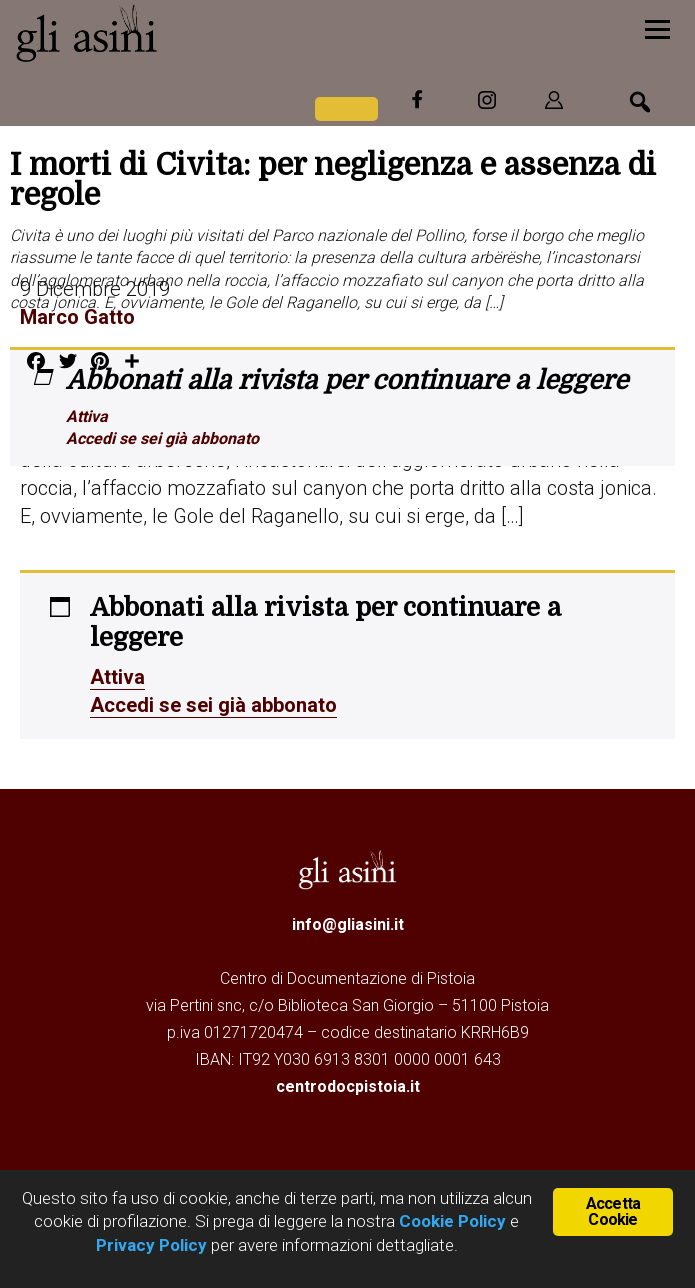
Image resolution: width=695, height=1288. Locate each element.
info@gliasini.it (348, 924)
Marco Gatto (77, 317)
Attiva (87, 416)
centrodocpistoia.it (348, 1086)
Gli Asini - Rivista (165, 33)
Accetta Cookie (613, 1211)
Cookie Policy (450, 1221)
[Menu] (657, 27)
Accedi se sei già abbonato (162, 438)
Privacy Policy (151, 1245)
